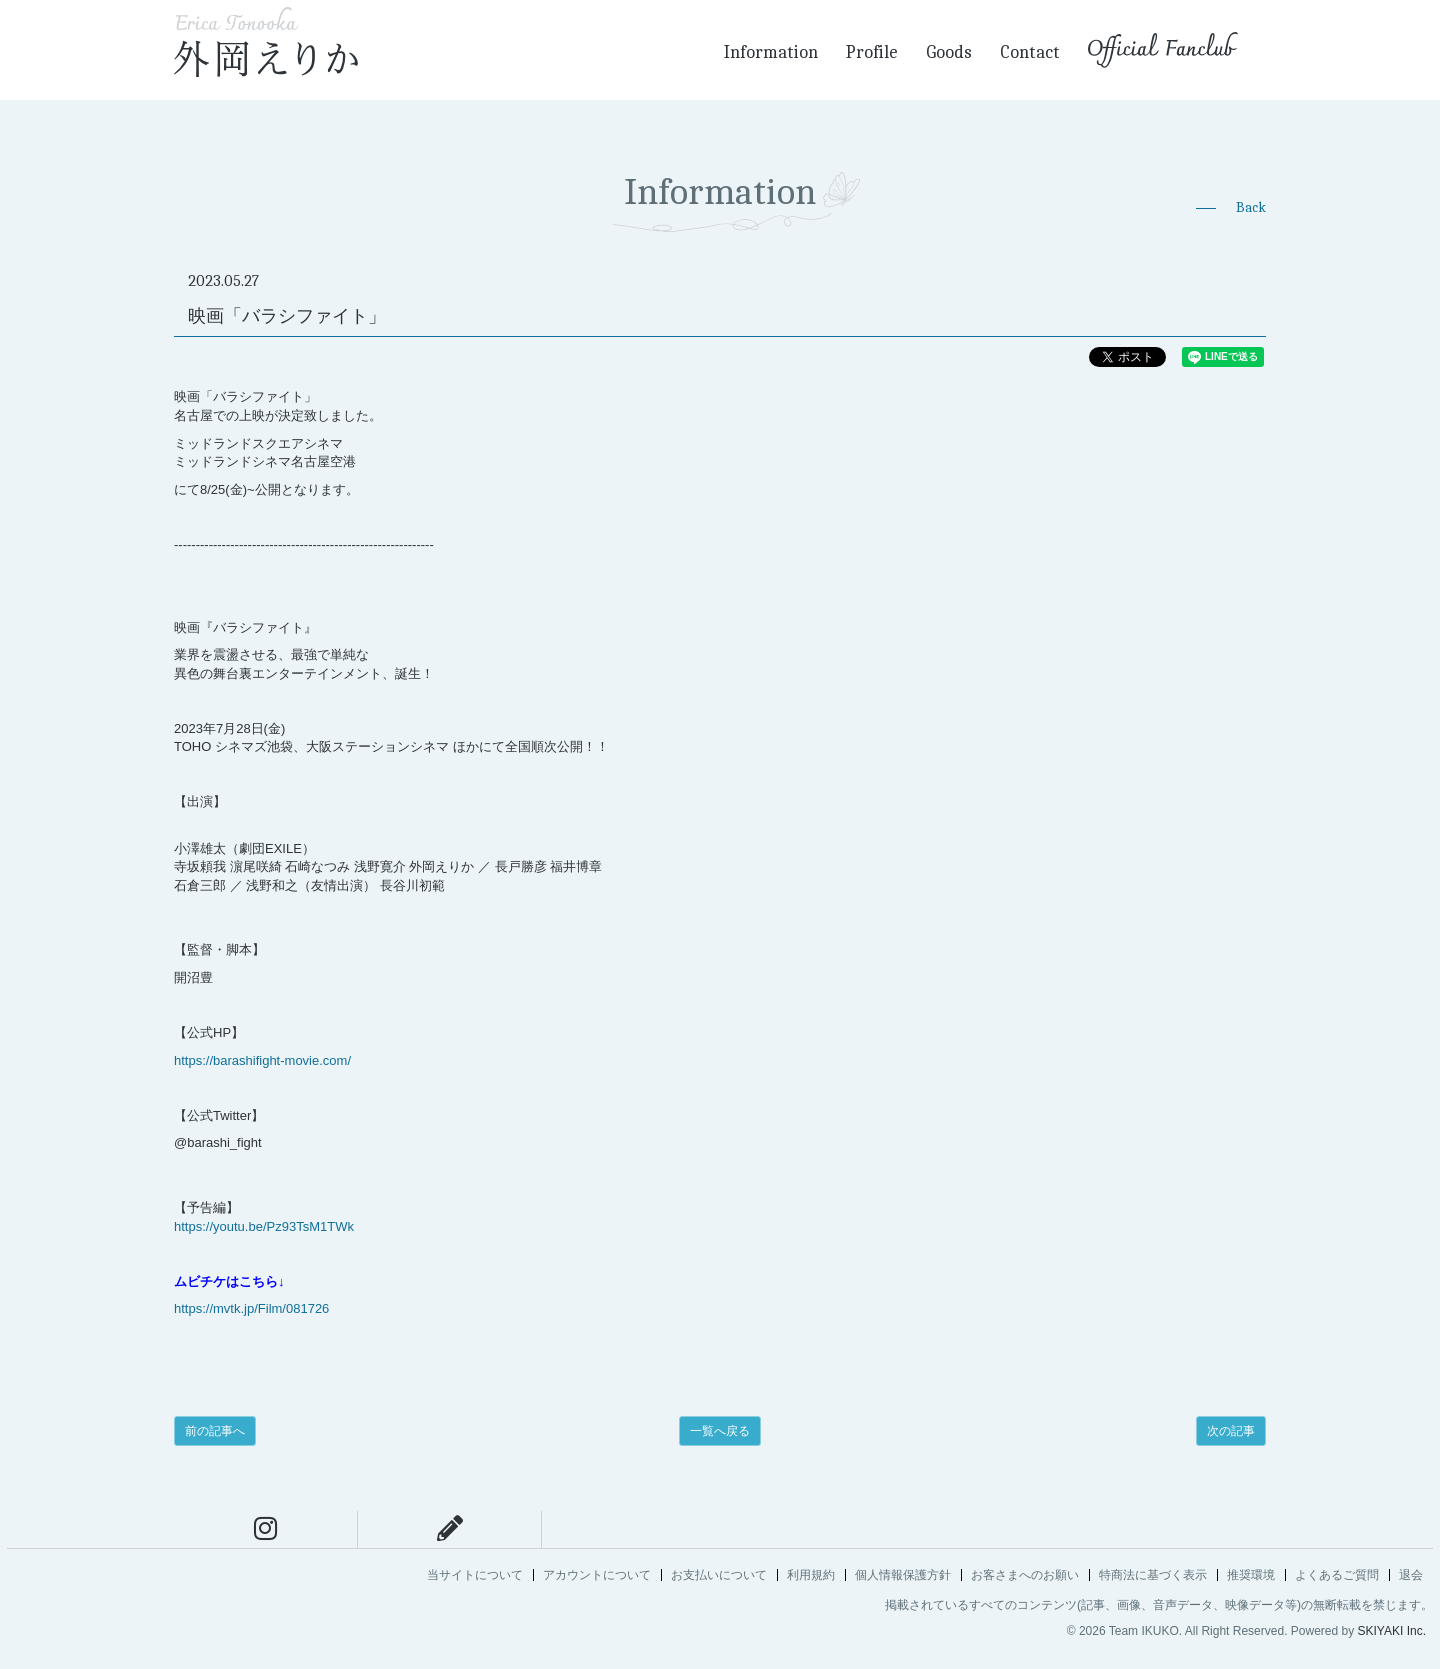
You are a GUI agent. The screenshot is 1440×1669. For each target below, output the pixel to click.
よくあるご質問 (1337, 1575)
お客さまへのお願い (1025, 1575)
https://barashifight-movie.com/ (262, 1060)
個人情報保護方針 (903, 1575)
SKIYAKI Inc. (1392, 1631)
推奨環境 (1251, 1575)
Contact (1030, 52)
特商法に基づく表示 (1153, 1575)
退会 (1411, 1575)
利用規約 (811, 1575)
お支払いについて (719, 1575)
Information (771, 52)
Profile (872, 52)
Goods (949, 52)
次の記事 (1231, 1431)
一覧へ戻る (720, 1431)
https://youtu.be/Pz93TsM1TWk (264, 1226)
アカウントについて (597, 1575)
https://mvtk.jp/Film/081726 (251, 1308)
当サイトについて (475, 1575)
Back (1251, 207)
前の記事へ (215, 1431)
